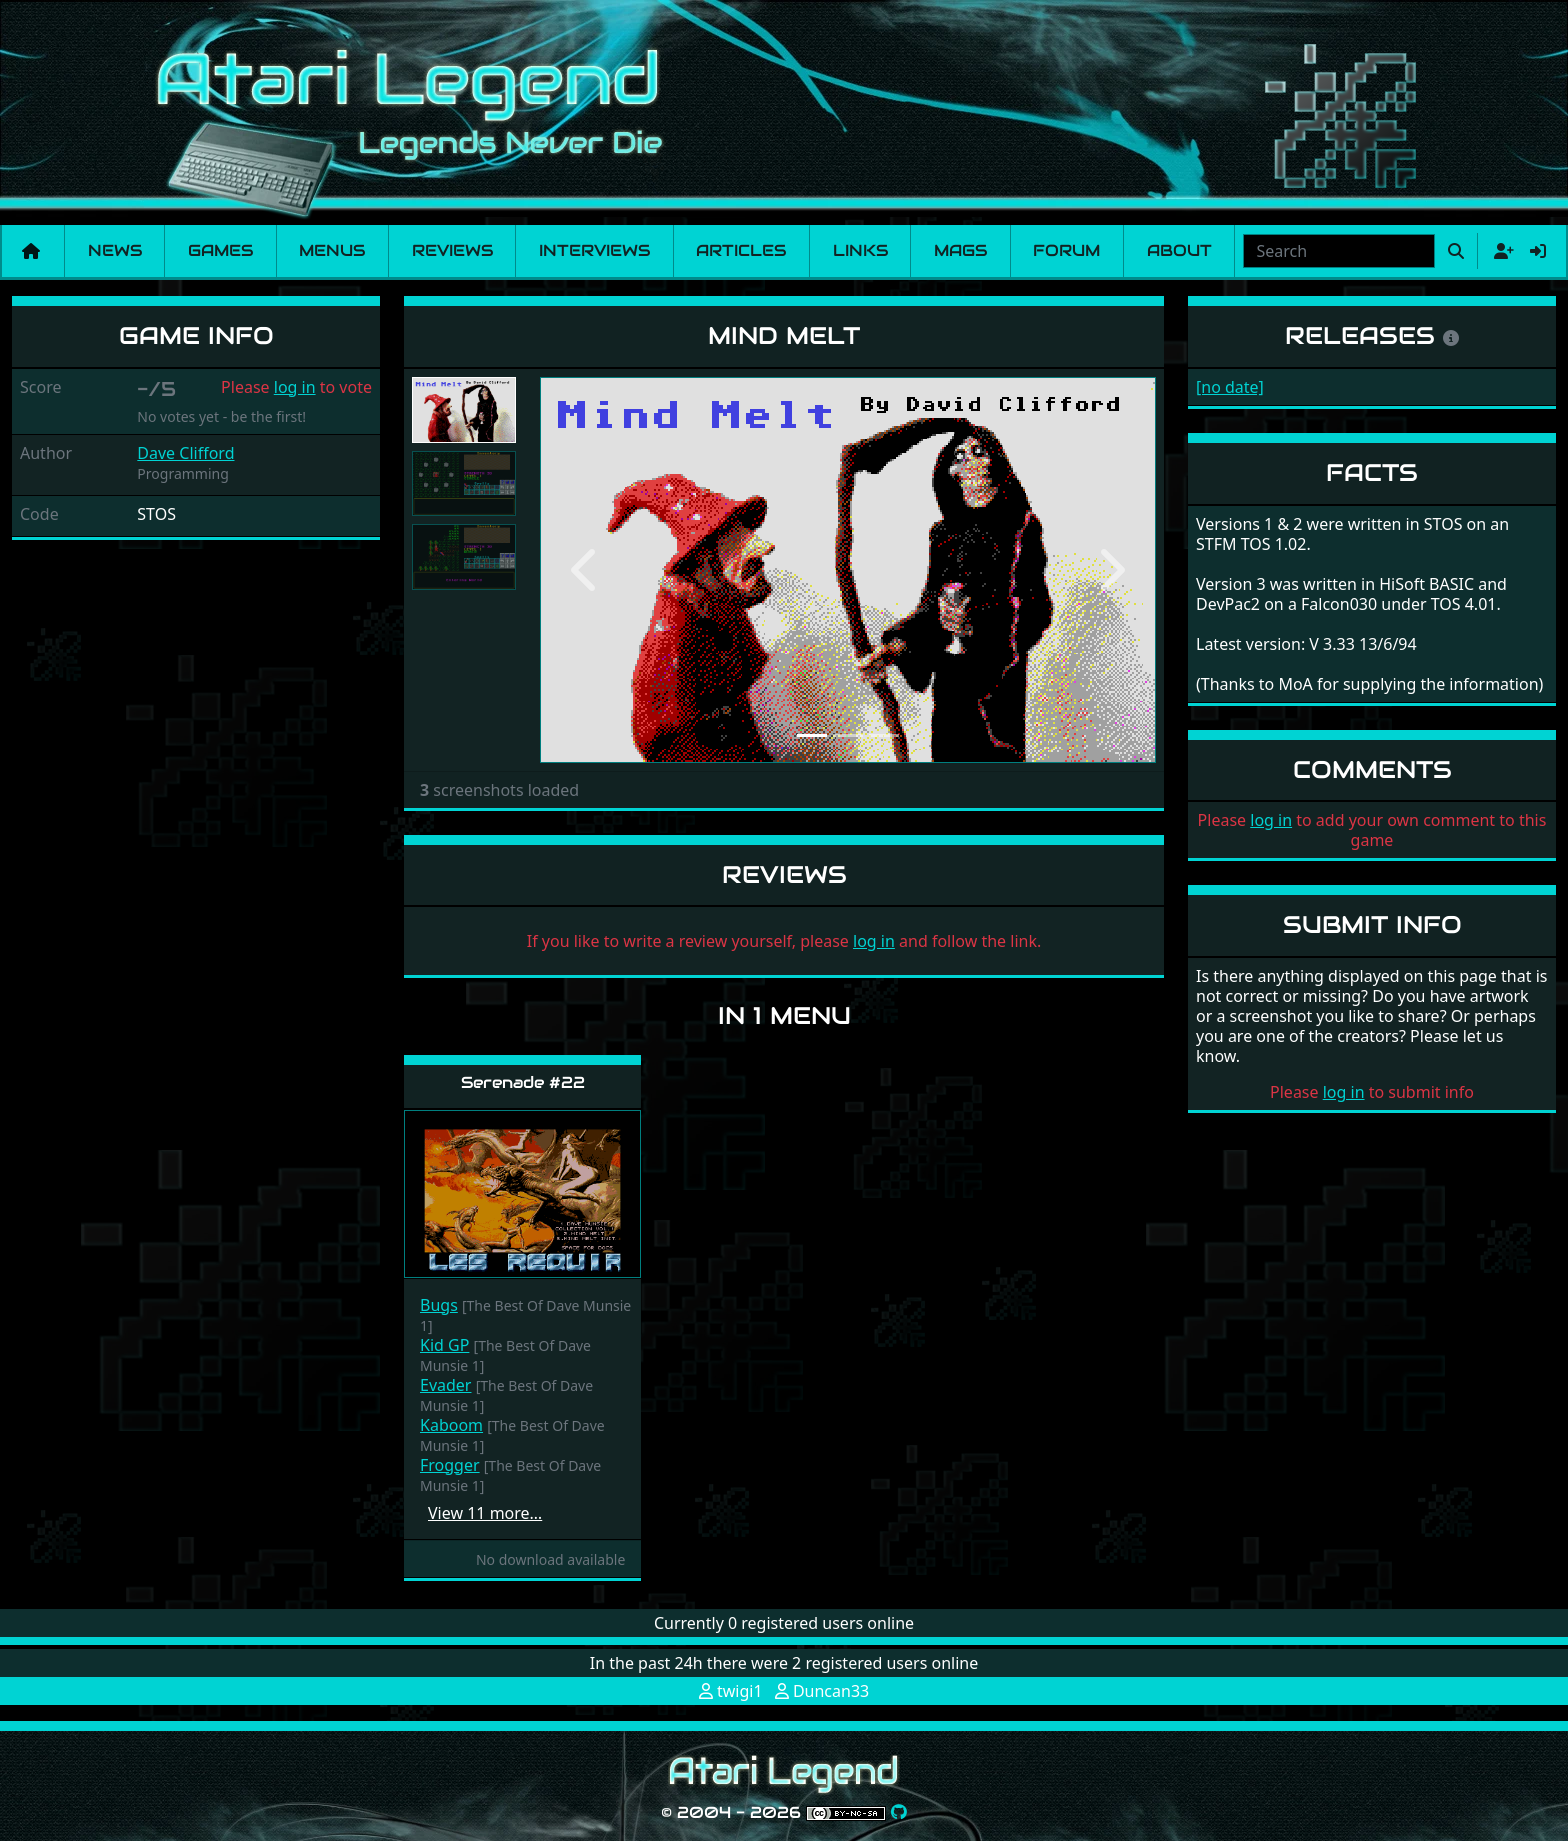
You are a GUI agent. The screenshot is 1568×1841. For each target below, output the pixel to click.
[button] (586, 570)
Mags (960, 250)
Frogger (450, 1465)
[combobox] (1339, 251)
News (115, 250)
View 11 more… (485, 1513)
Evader (445, 1385)
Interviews (594, 250)
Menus (332, 250)
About (1179, 250)
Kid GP (444, 1345)
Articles (741, 250)
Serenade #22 (523, 1082)
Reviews (452, 250)
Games (220, 250)
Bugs (439, 1305)
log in (295, 387)
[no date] (1230, 387)
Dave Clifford (185, 453)
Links (860, 250)
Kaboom (451, 1425)
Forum (1066, 250)
